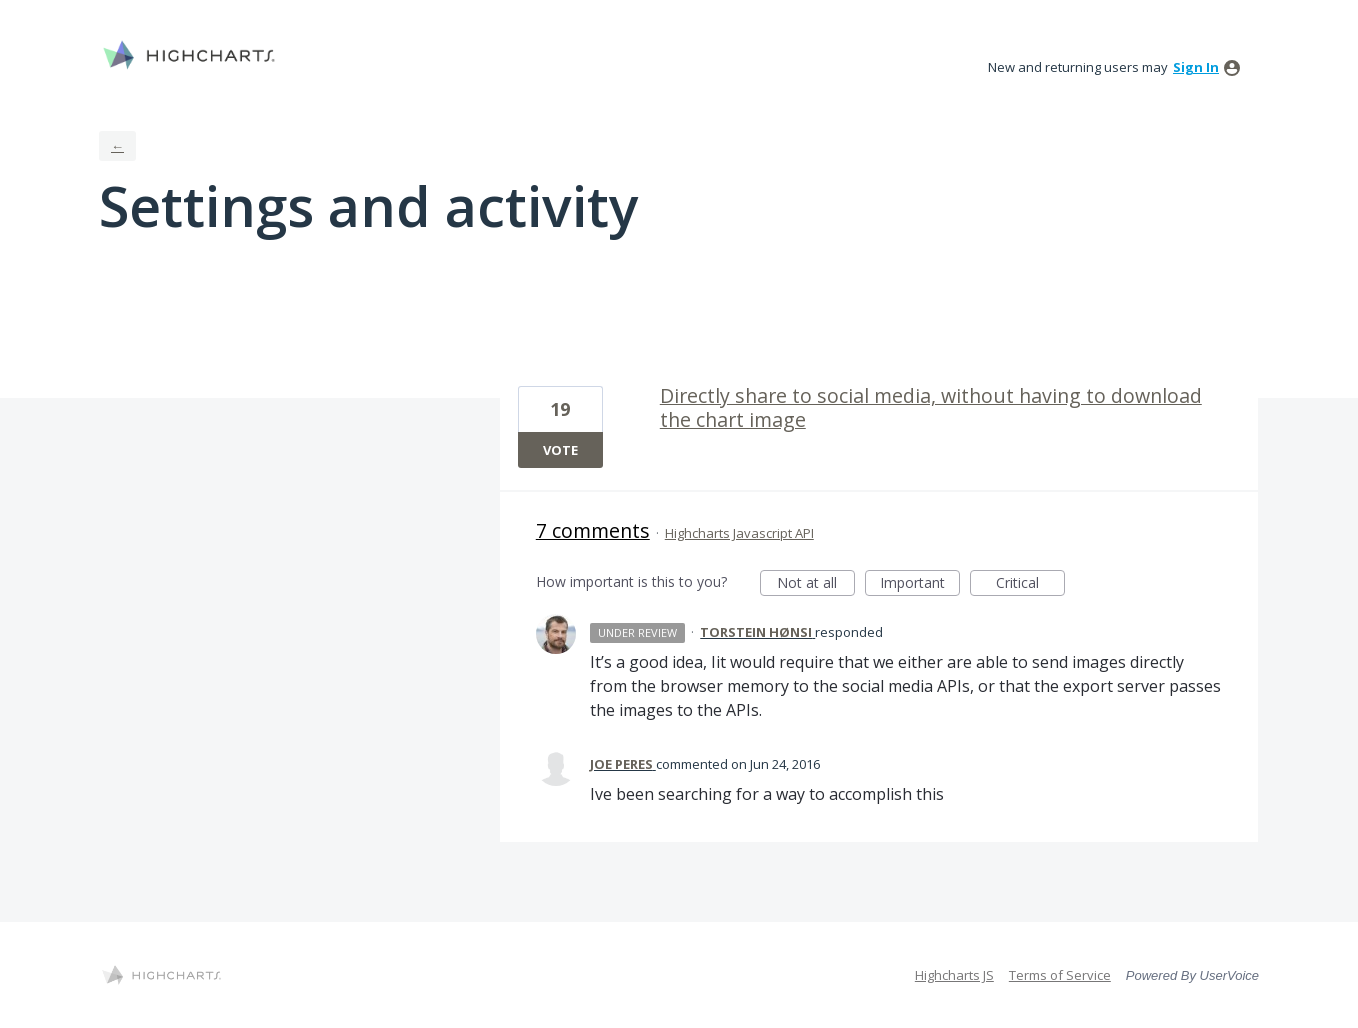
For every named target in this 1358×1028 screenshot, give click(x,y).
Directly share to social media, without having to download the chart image (931, 407)
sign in (1196, 67)
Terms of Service (1060, 975)
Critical (1030, 584)
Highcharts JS (954, 975)
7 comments (593, 530)
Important (920, 584)
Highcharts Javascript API (739, 533)
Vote (560, 450)
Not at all (816, 584)
